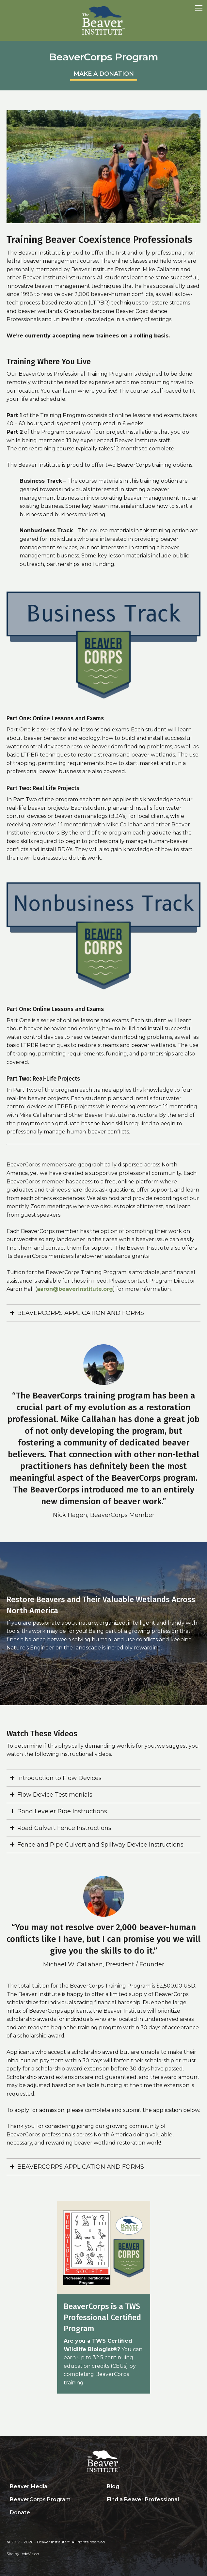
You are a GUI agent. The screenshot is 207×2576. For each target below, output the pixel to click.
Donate (20, 2512)
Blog (113, 2486)
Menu (199, 8)
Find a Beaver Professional (143, 2499)
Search (108, 2513)
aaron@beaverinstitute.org (75, 1289)
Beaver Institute (103, 20)
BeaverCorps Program (40, 2499)
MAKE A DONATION (103, 73)
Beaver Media (28, 2486)
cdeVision (30, 2553)
